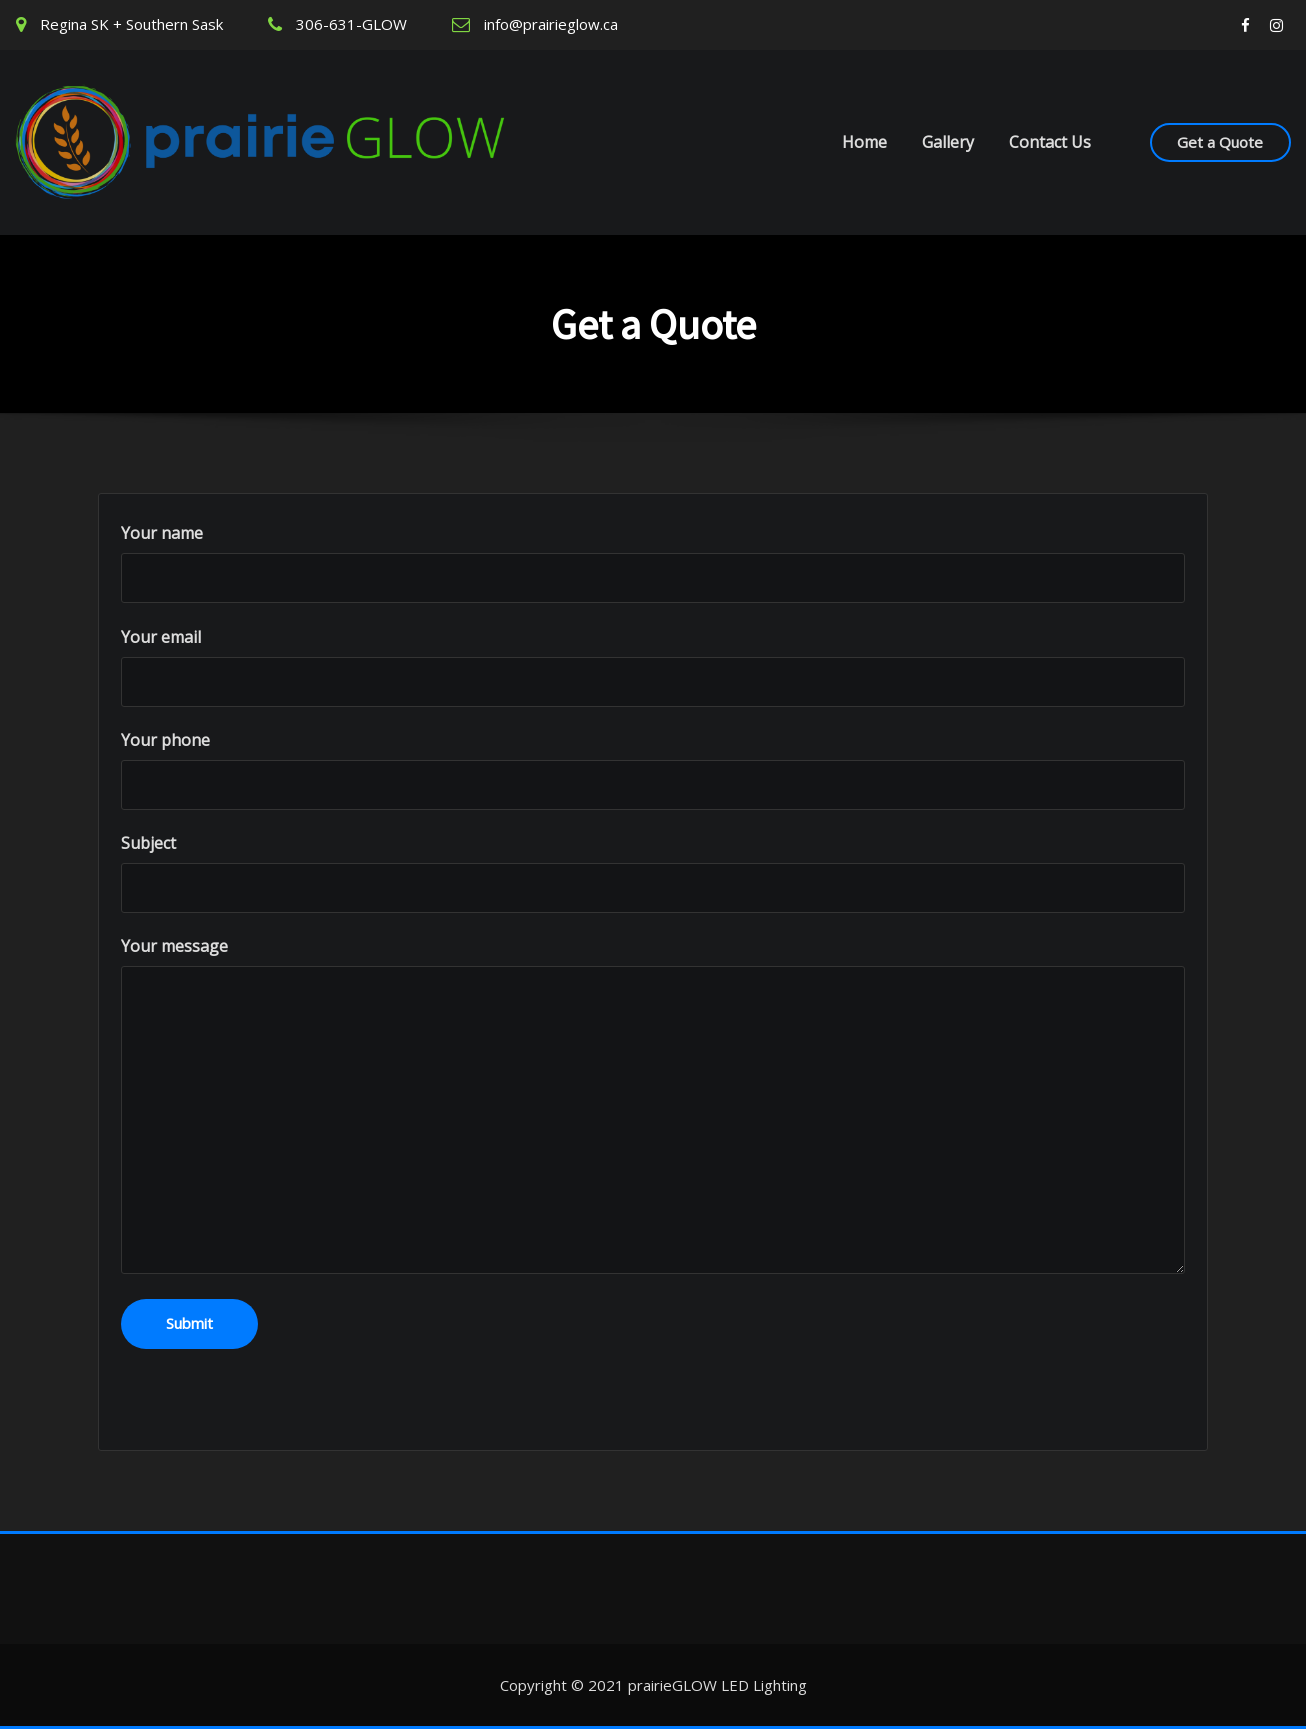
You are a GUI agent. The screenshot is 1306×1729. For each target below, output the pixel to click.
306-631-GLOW (351, 24)
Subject (653, 872)
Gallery (948, 142)
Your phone (653, 769)
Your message (653, 1104)
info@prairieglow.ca (551, 24)
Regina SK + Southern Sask (131, 24)
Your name (653, 562)
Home (864, 142)
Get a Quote (1220, 142)
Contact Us (1050, 142)
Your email (653, 666)
